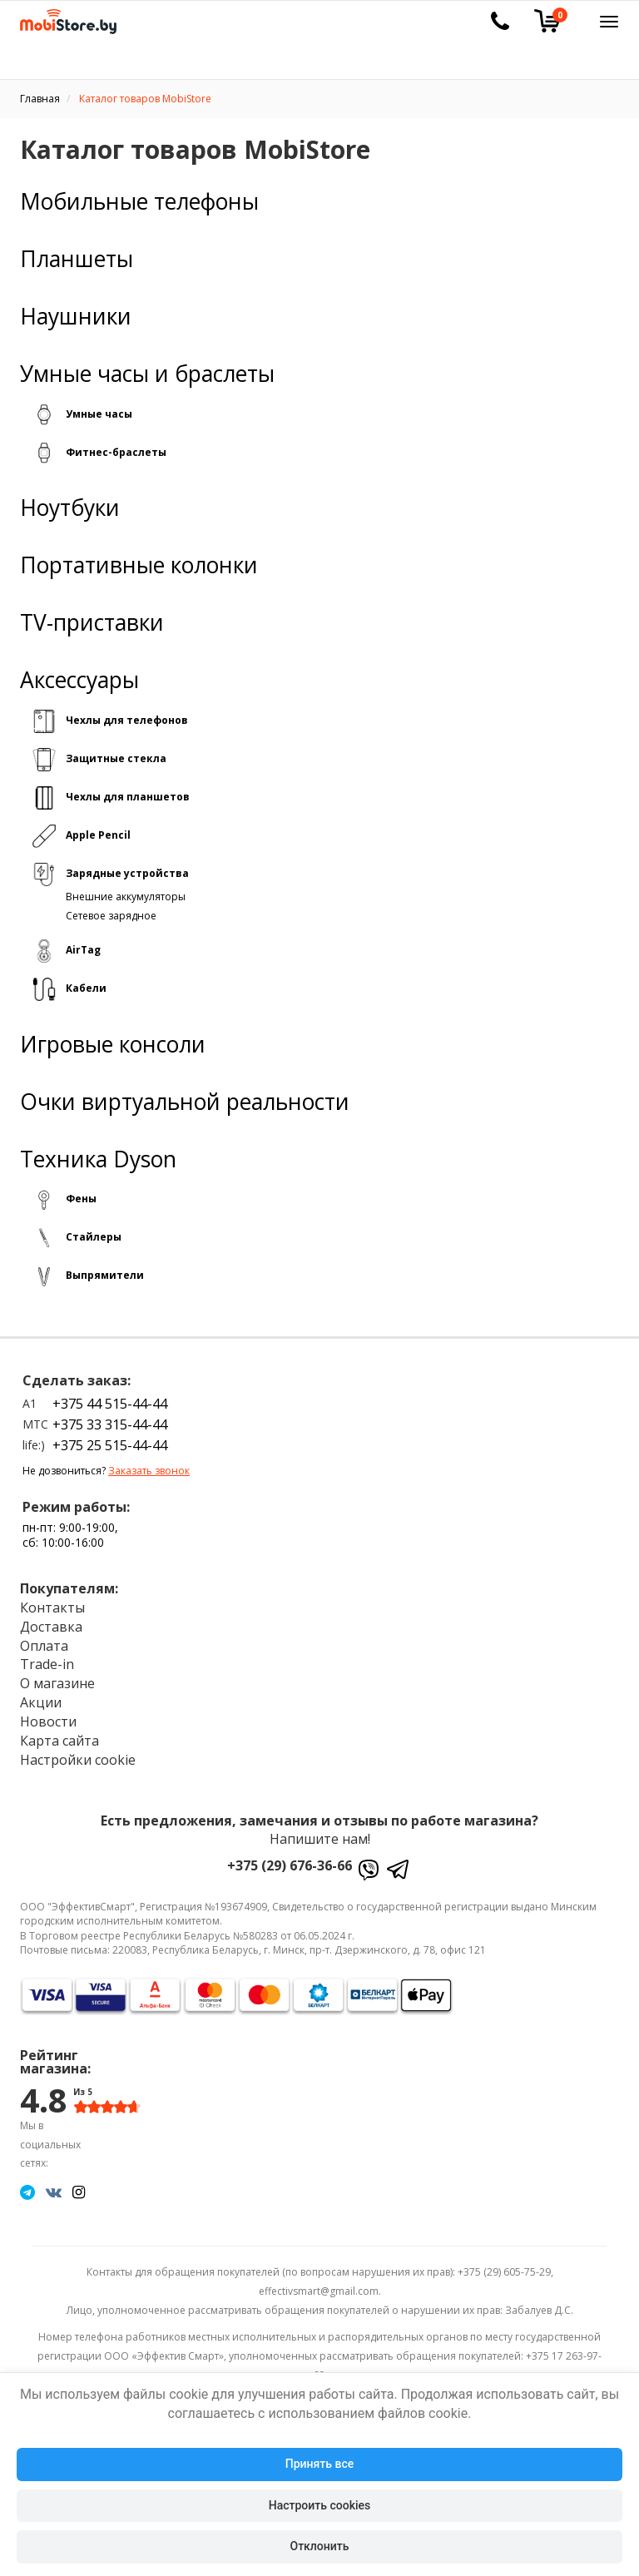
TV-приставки (92, 623)
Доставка (51, 1626)
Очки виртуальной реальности (184, 1102)
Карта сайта (59, 1740)
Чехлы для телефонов (127, 720)
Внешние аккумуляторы (126, 896)
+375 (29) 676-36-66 (289, 1865)
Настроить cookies (319, 2505)
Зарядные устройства (127, 873)
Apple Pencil (98, 835)
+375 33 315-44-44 (109, 1424)
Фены (81, 1198)
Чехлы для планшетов (128, 797)
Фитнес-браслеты (116, 452)
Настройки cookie (78, 1760)
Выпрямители (105, 1275)
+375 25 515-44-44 (109, 1445)
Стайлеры (93, 1237)
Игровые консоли (113, 1045)
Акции (41, 1702)
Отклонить (319, 2546)
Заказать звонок (149, 1471)
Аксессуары (79, 680)
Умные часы (99, 414)
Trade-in (47, 1664)
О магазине (57, 1683)
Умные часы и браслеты (147, 374)
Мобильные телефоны (139, 202)
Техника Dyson (98, 1159)
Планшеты (76, 259)
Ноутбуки (70, 508)
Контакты (52, 1607)
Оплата (44, 1646)
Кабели (86, 988)
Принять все (319, 2463)
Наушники (75, 317)
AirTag (83, 950)
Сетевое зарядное (111, 916)
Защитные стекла (116, 758)
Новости (48, 1721)
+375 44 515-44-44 (109, 1404)
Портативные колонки (139, 565)
